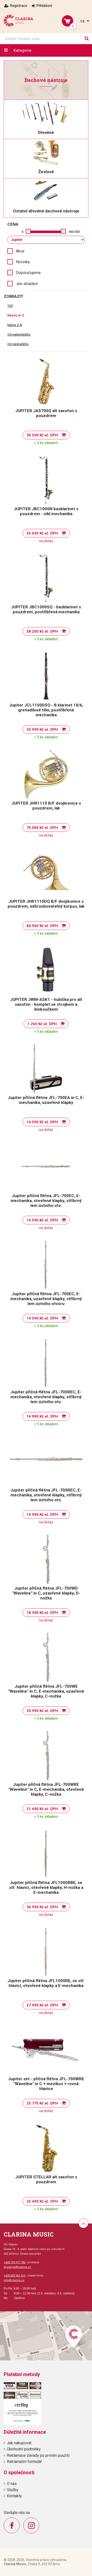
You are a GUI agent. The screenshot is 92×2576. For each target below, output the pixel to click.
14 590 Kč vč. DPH (42, 1122)
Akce (20, 251)
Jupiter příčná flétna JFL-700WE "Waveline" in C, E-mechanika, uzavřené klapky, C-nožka (46, 1691)
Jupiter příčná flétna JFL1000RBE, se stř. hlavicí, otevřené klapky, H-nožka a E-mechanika (46, 1887)
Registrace (18, 5)
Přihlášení (44, 5)
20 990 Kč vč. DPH (42, 1711)
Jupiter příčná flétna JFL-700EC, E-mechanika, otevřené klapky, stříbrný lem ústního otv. (46, 1200)
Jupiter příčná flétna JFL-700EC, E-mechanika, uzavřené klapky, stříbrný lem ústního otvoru (46, 1298)
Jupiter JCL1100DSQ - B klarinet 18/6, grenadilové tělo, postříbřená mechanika (46, 710)
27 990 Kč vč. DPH (42, 2005)
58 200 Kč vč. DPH (42, 631)
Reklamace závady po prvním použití (38, 2455)
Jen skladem (27, 283)
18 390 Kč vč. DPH (42, 1612)
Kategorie (22, 50)
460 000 (74, 232)
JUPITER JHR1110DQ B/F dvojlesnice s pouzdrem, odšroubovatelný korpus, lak (46, 904)
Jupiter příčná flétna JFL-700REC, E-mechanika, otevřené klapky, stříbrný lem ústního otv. (46, 1396)
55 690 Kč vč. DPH (42, 533)
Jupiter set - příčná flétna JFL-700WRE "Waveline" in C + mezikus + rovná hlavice (46, 2083)
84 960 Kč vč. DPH (42, 926)
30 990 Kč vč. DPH (42, 729)
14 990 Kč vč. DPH (42, 1416)
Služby (12, 2489)
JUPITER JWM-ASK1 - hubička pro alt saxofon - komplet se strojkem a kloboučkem (46, 1004)
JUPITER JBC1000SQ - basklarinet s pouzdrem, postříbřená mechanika (46, 609)
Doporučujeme (28, 272)
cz (83, 21)
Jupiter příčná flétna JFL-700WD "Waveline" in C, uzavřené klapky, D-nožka (46, 1593)
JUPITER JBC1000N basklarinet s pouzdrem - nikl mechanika (46, 511)
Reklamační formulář (24, 2461)
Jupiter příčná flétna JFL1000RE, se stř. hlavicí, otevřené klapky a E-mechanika (46, 1983)
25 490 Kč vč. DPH (42, 2201)
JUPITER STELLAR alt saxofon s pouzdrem (46, 2179)
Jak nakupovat (19, 2443)
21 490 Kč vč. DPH (42, 1809)
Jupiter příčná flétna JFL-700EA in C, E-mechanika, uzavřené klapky (46, 1100)
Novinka (23, 262)
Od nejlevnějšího (19, 334)
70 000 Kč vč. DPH (42, 827)
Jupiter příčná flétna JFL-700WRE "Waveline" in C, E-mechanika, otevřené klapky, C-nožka (46, 1789)
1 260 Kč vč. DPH (42, 1024)
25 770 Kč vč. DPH (42, 2103)
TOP (10, 306)
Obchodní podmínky (24, 2449)
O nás (12, 2483)
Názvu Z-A (14, 325)
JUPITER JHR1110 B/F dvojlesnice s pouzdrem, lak (46, 806)
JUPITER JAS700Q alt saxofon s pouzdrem (46, 413)
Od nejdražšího (18, 344)
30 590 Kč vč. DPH (42, 435)
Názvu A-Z (15, 315)
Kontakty (14, 2496)
